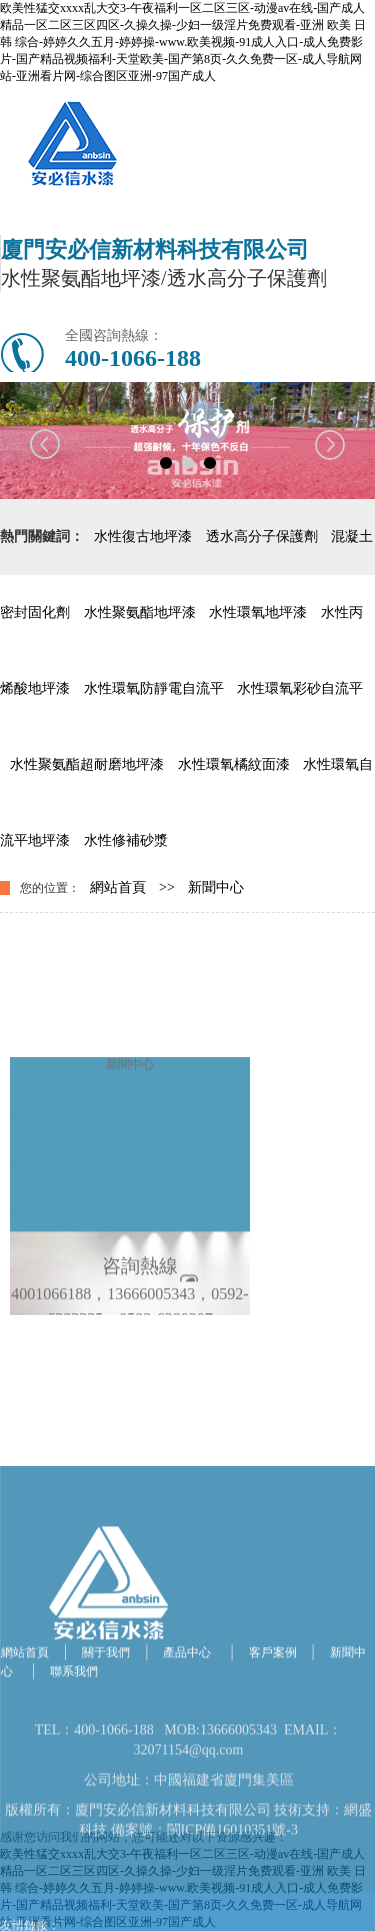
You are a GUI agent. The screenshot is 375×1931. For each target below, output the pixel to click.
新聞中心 (216, 887)
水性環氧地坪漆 (258, 612)
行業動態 (82, 1198)
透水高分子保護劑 (262, 536)
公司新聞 (82, 1152)
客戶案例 (273, 1735)
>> (167, 887)
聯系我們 (74, 1754)
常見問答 (82, 1244)
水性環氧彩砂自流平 (300, 688)
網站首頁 (118, 887)
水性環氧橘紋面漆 (234, 764)
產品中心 (187, 1735)
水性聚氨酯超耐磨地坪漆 (87, 764)
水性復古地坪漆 (143, 536)
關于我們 (106, 1735)
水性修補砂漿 (126, 840)
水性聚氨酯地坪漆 (140, 612)
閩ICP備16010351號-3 (232, 1912)
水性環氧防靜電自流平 (154, 688)
